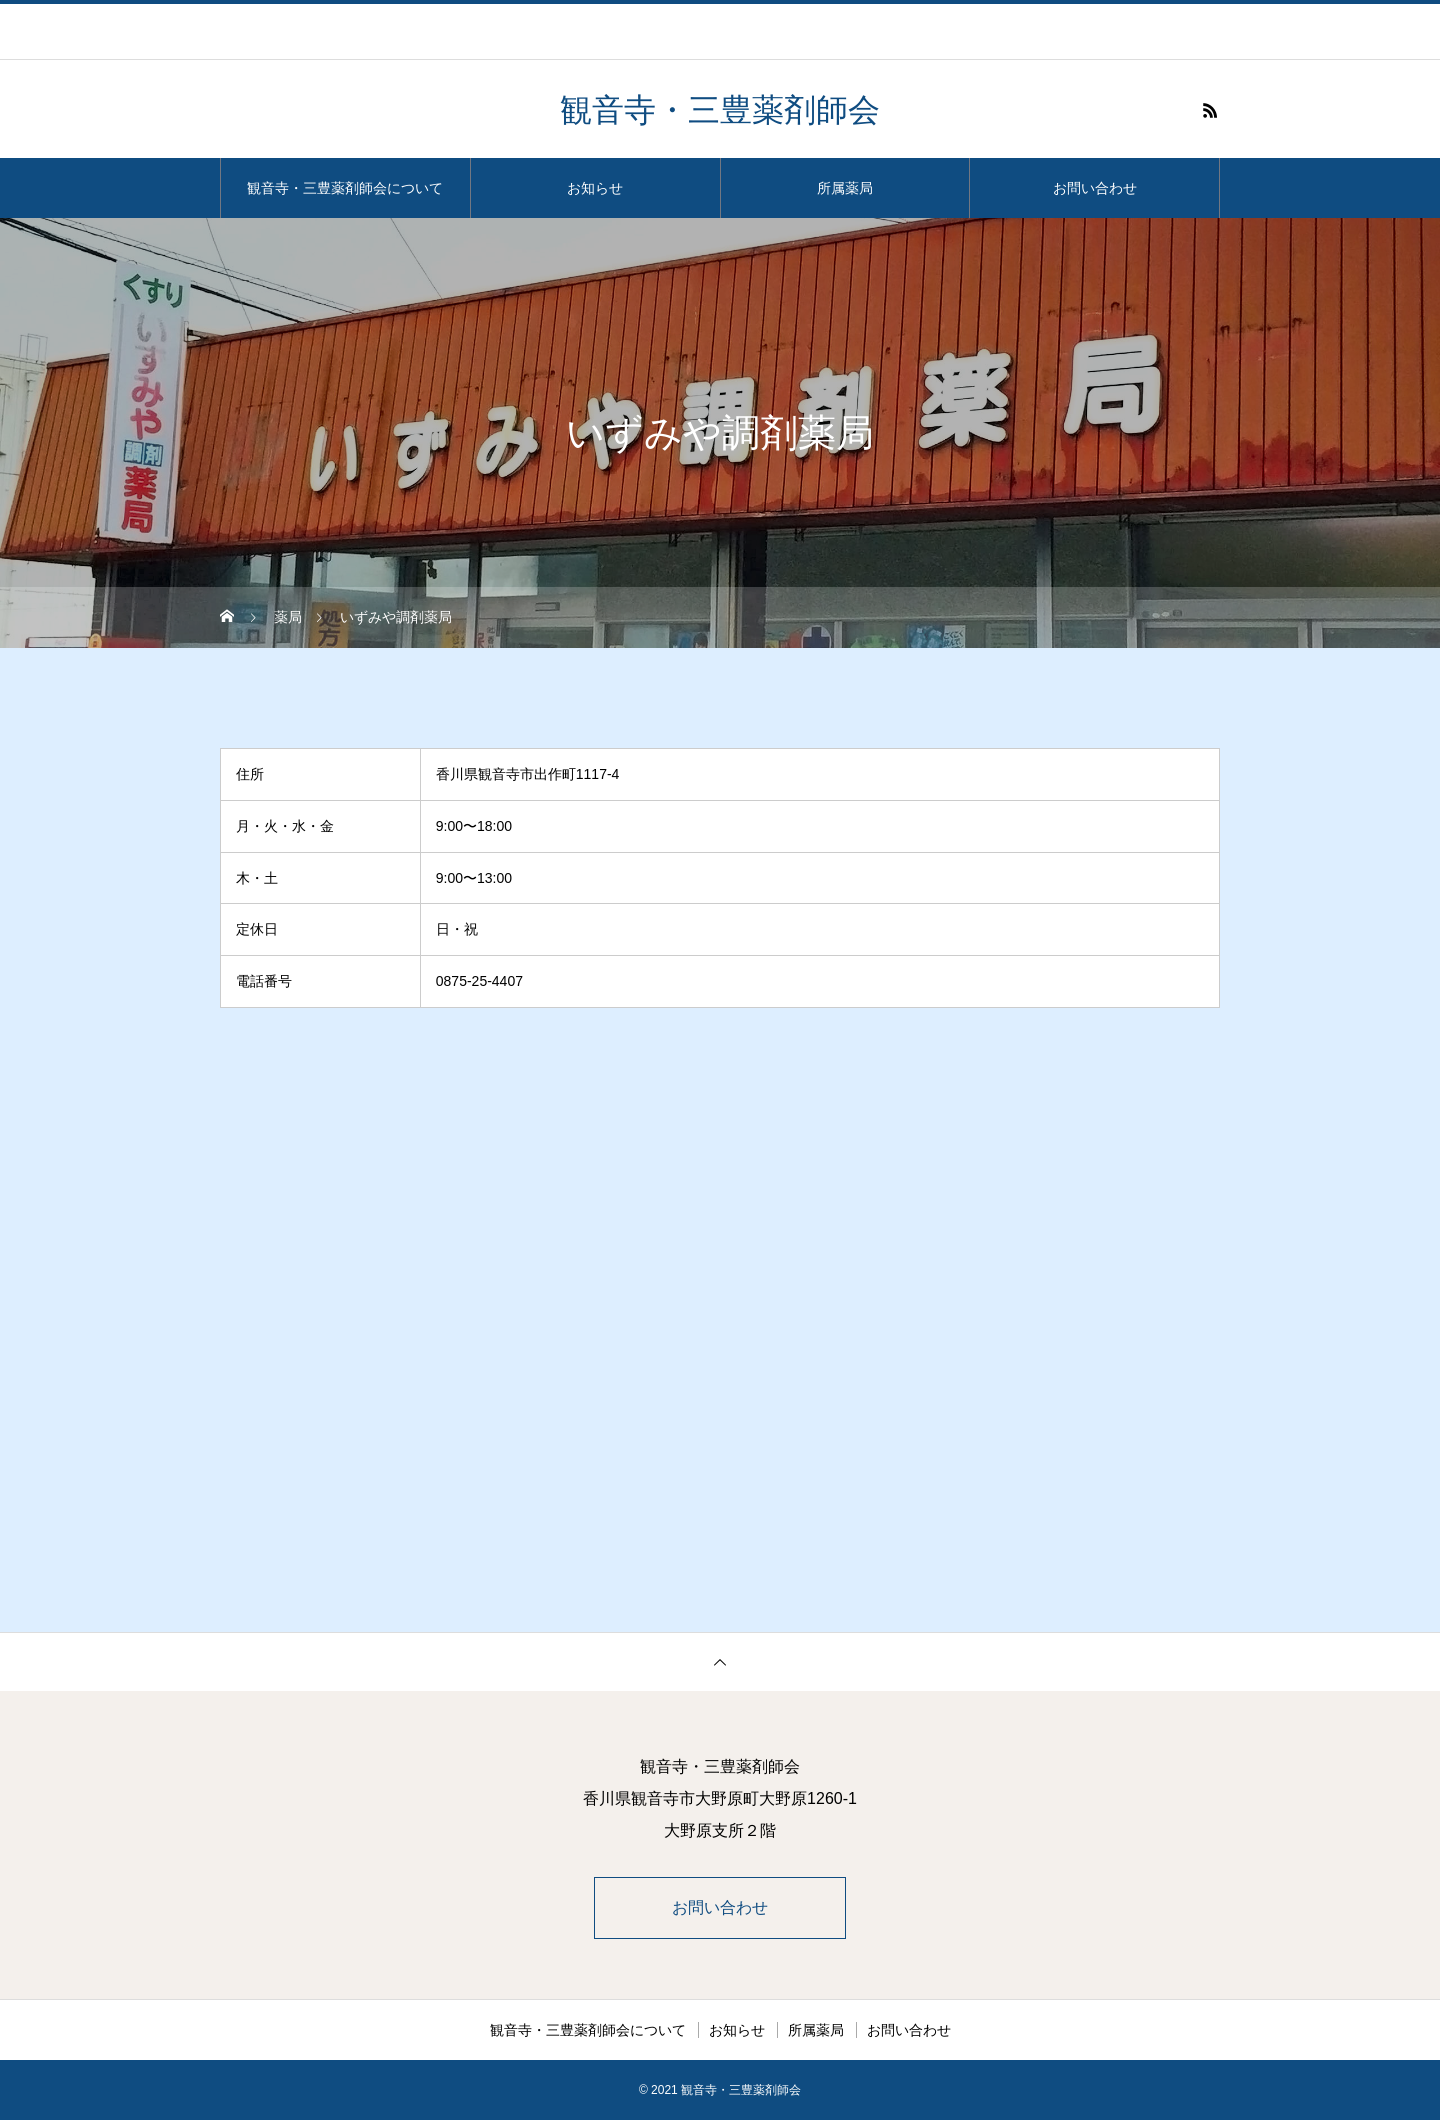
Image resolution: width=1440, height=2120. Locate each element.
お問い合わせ (1095, 188)
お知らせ (595, 188)
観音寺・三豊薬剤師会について (345, 188)
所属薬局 (845, 188)
